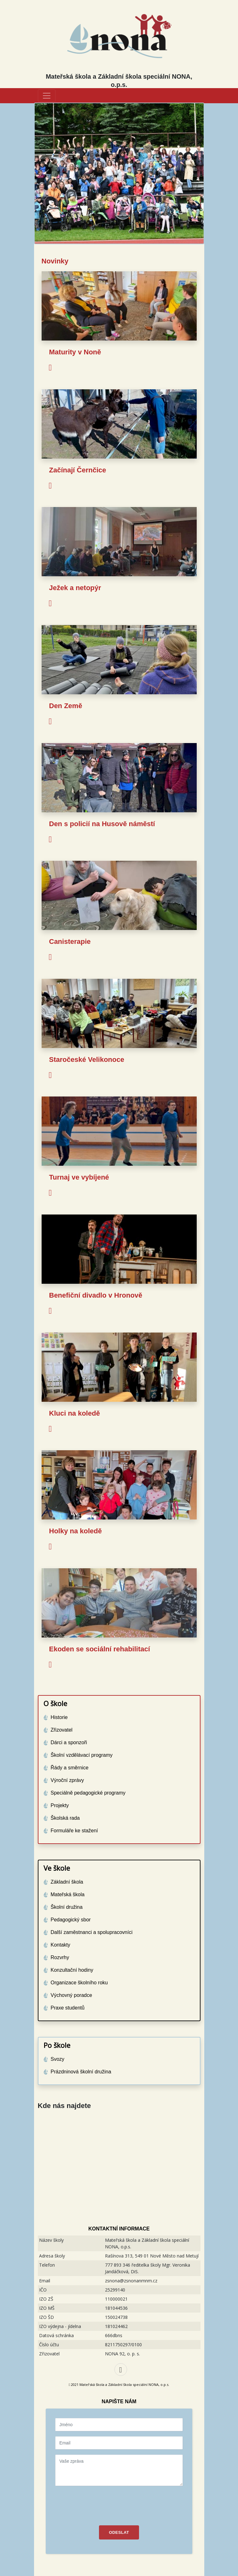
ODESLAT (119, 2532)
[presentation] (103, 2503)
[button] (47, 173)
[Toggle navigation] (46, 95)
